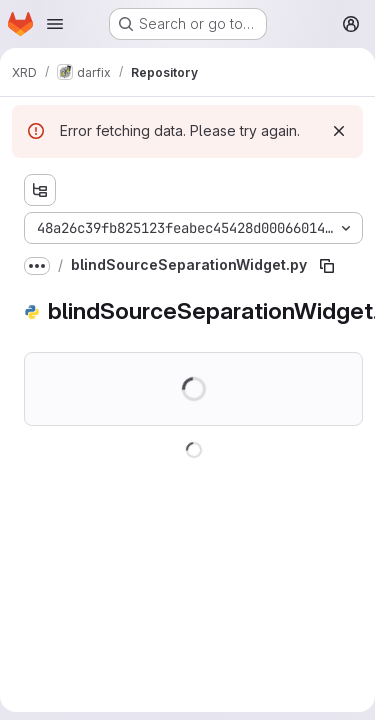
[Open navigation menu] (55, 24)
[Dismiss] (339, 131)
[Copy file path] (327, 266)
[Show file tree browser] (40, 190)
